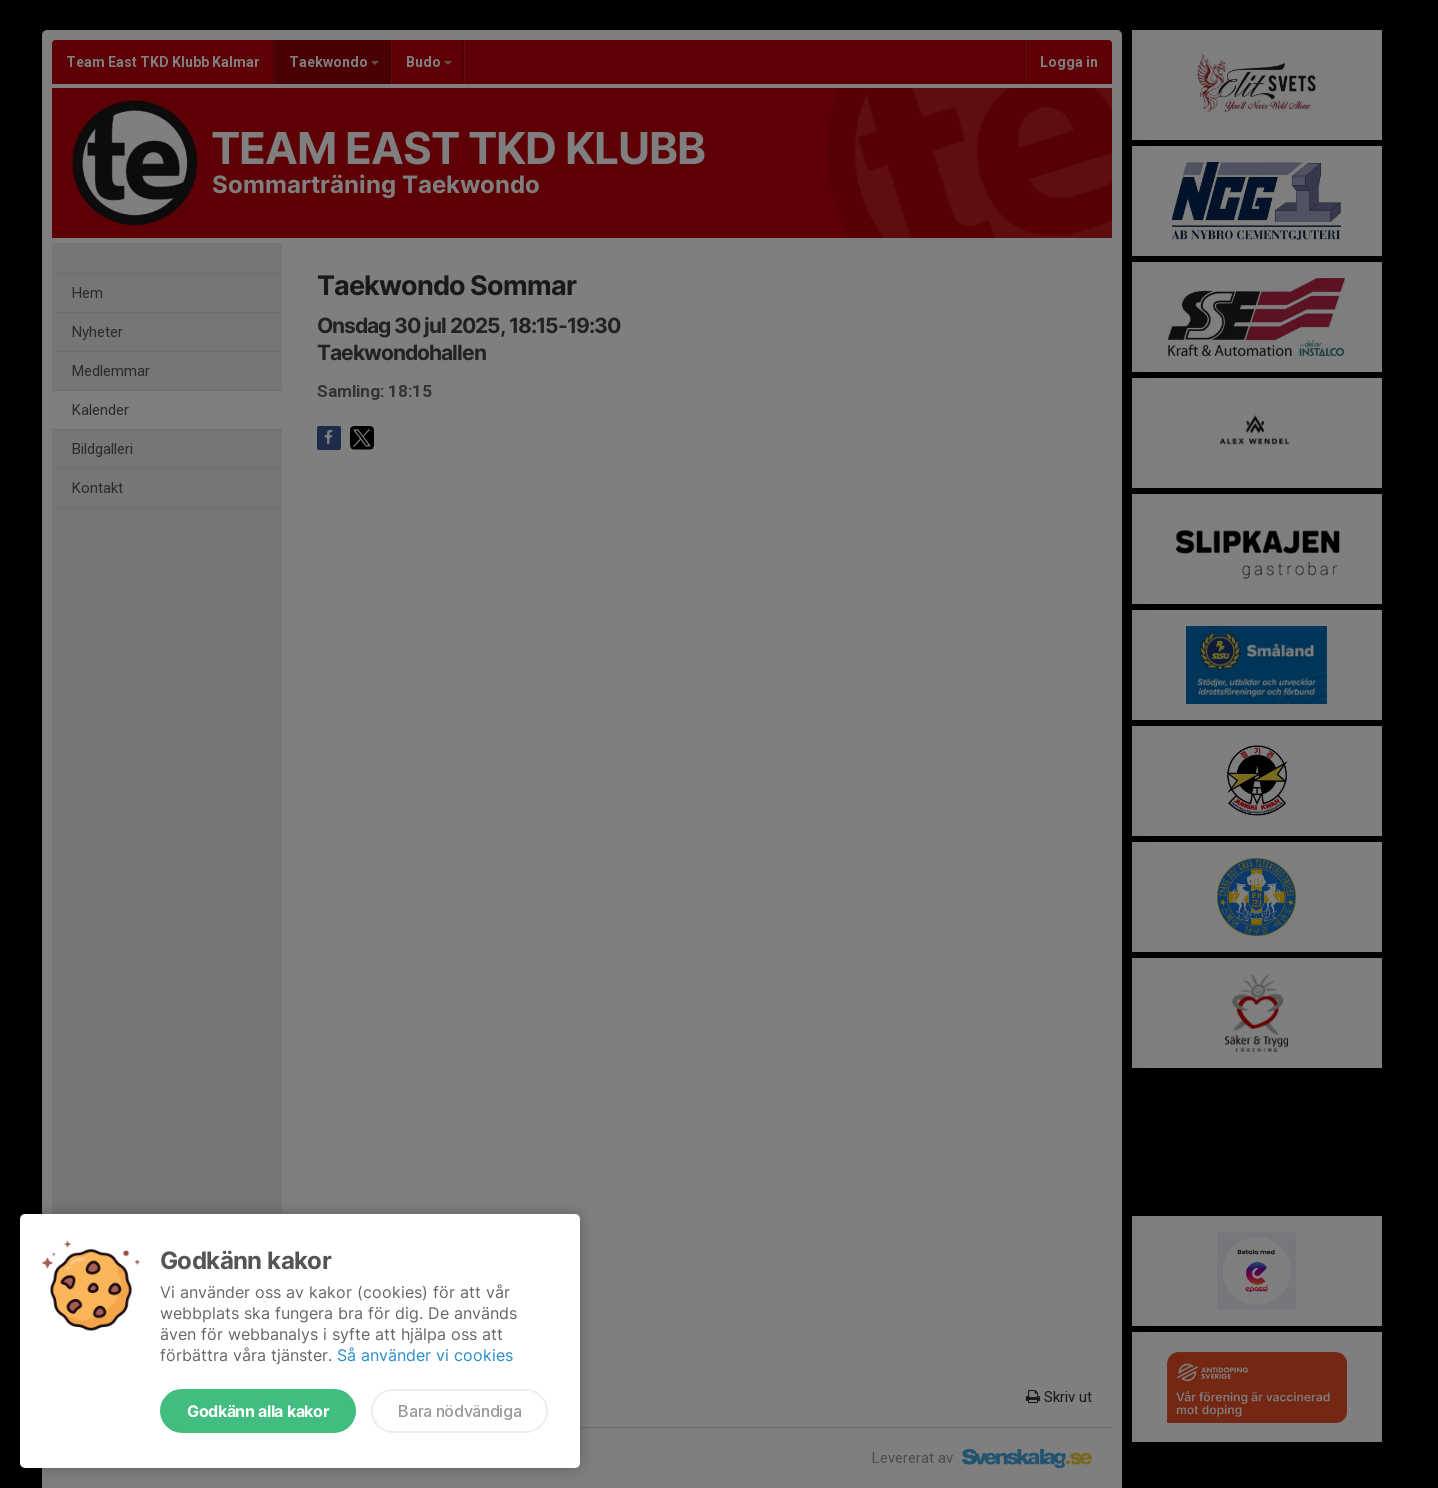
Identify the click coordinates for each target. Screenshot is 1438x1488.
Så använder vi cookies (425, 1355)
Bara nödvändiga (459, 1411)
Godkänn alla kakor (258, 1411)
